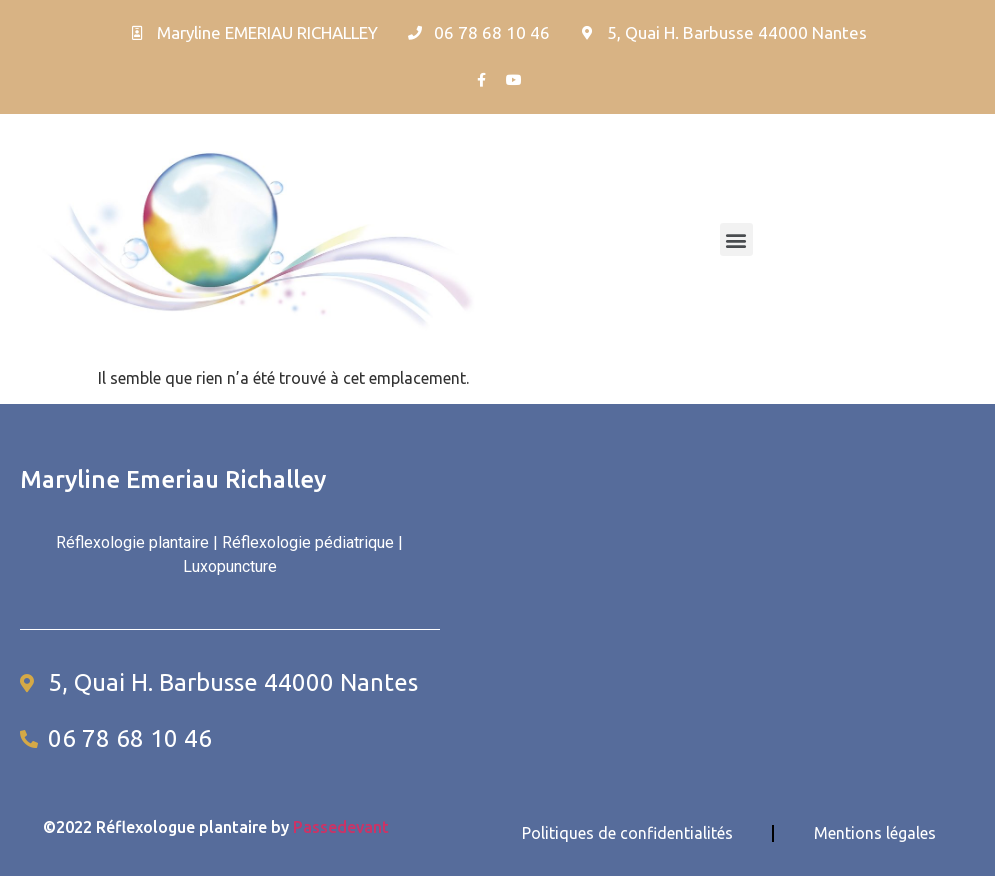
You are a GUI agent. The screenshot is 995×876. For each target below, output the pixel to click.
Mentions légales (875, 833)
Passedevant (341, 827)
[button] (736, 239)
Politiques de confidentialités (627, 833)
